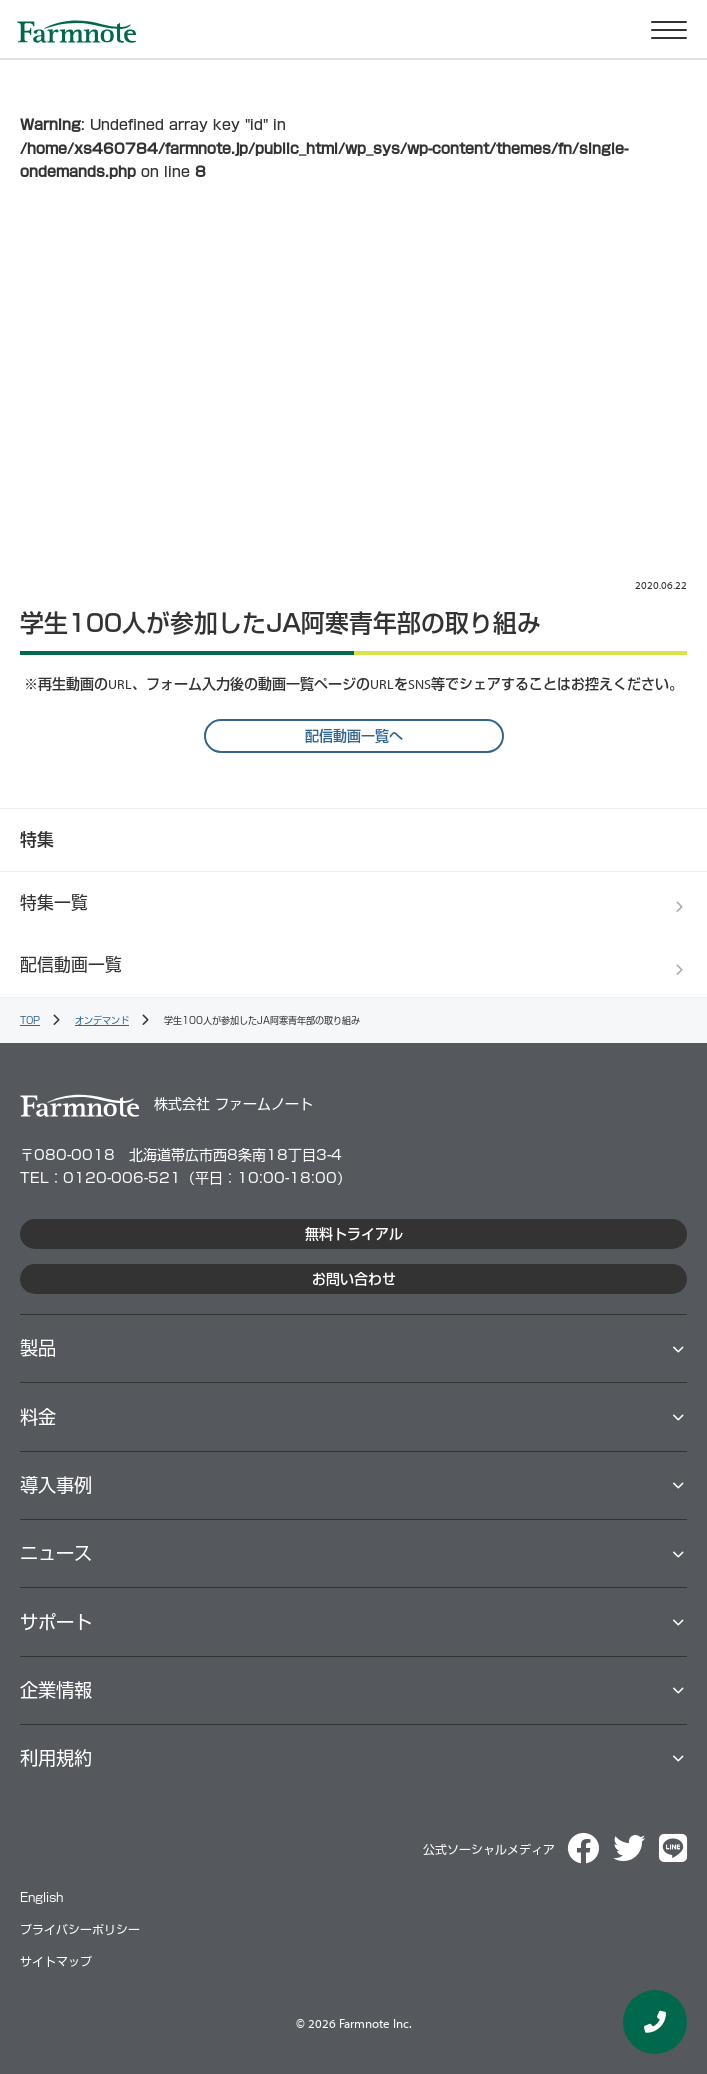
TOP (30, 1020)
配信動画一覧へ (354, 736)
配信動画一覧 (71, 964)
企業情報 (56, 1690)
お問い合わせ (354, 1279)
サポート (56, 1622)
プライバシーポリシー (80, 1929)
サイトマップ (56, 1961)
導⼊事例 (56, 1485)
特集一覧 (54, 902)
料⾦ (38, 1417)
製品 (38, 1348)
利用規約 (56, 1758)
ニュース (56, 1553)
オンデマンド (102, 1020)
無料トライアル (354, 1234)
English (41, 1897)
